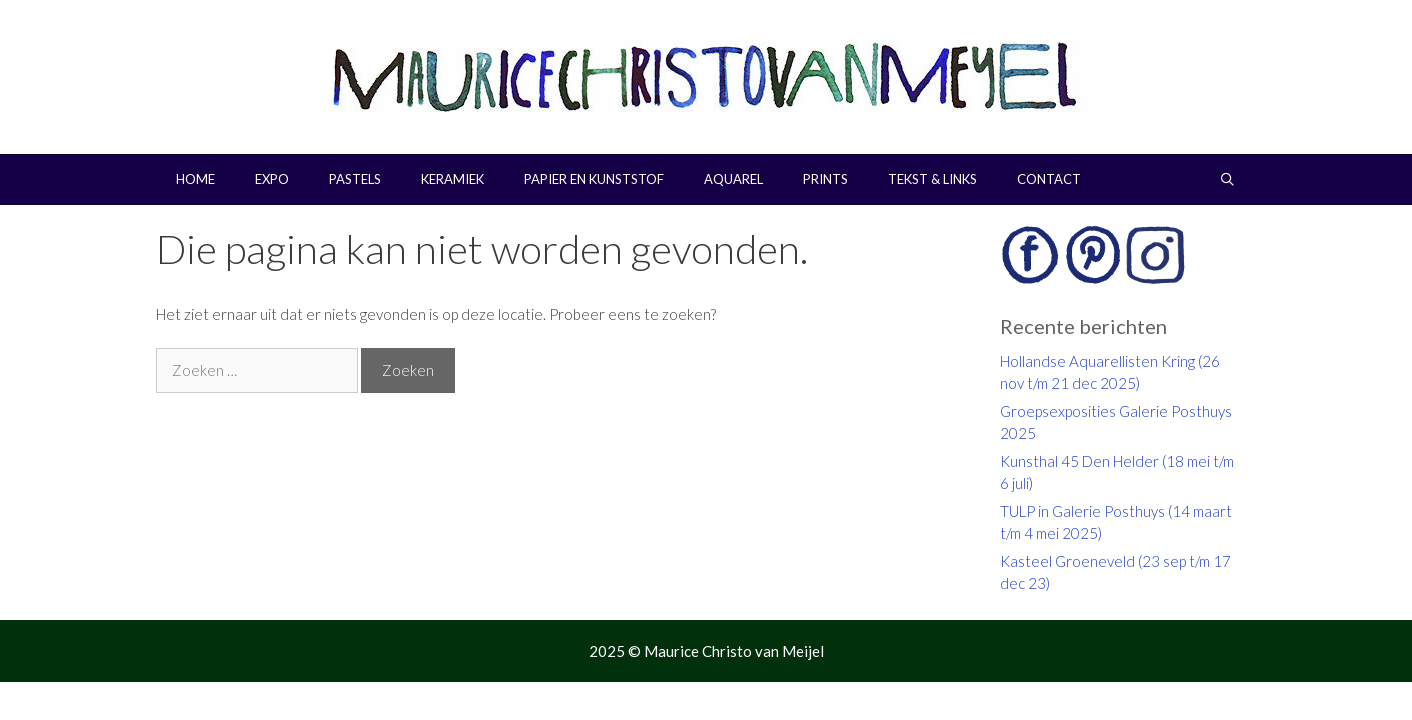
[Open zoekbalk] (1227, 179)
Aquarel (733, 179)
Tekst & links (932, 179)
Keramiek (452, 179)
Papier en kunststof (594, 179)
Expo (272, 179)
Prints (825, 179)
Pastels (355, 179)
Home (195, 179)
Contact (1049, 179)
